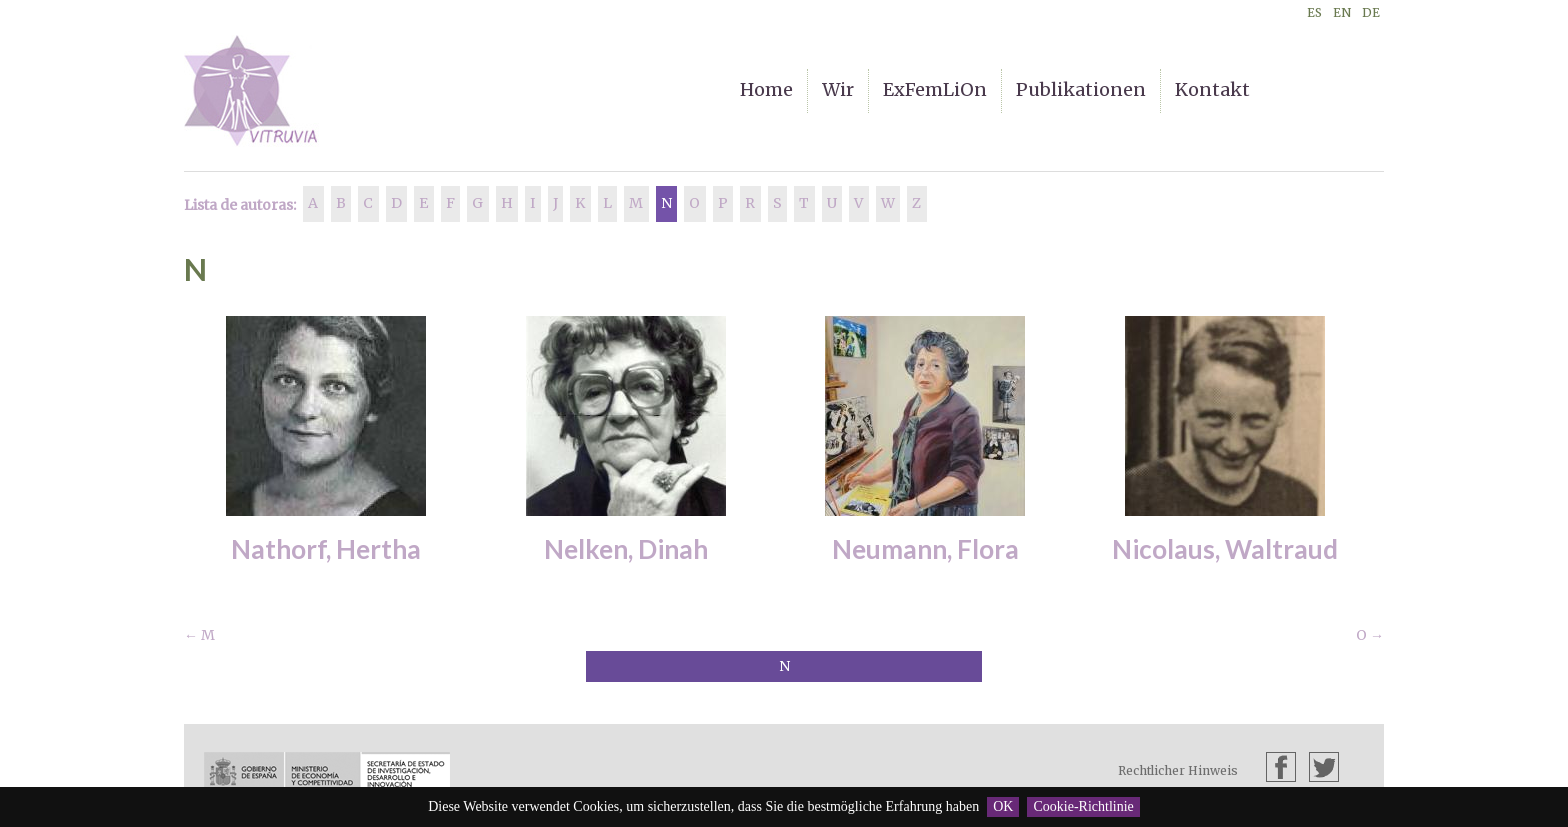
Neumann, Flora (925, 549)
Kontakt (1212, 89)
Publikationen (1081, 89)
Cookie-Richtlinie (1083, 806)
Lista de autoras (238, 205)
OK (1003, 806)
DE (1371, 12)
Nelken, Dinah (626, 549)
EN (1342, 12)
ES (1314, 12)
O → (1370, 635)
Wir (838, 89)
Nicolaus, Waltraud (1225, 549)
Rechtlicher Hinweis (1178, 770)
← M (199, 635)
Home (766, 89)
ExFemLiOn (935, 89)
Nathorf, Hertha (326, 549)
